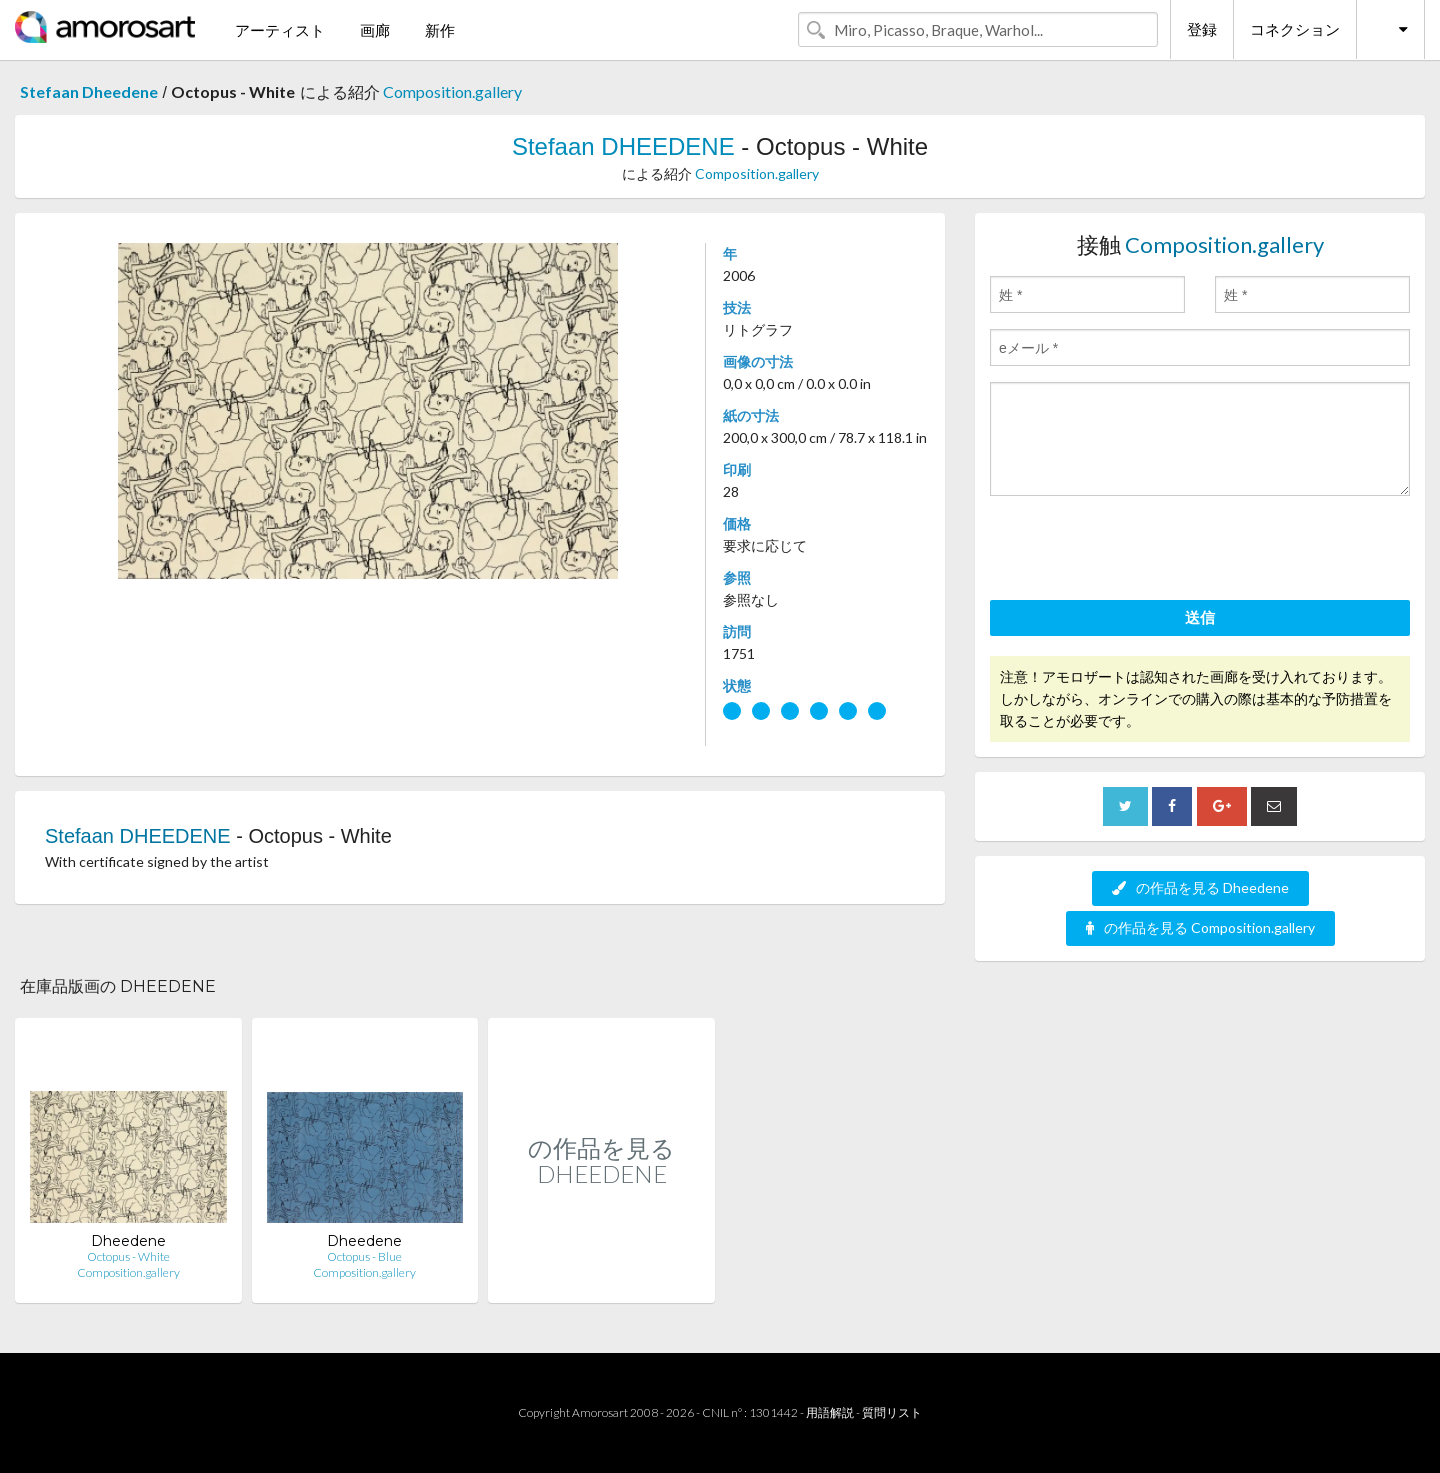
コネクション (1295, 29)
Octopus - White (128, 1256)
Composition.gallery (452, 91)
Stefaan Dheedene (89, 91)
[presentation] (1142, 551)
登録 (1202, 29)
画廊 (375, 30)
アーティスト (280, 30)
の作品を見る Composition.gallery (1200, 927)
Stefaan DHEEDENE (623, 146)
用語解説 (830, 1412)
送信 (1200, 617)
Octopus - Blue (364, 1256)
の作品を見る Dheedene (1200, 887)
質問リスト (892, 1412)
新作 (440, 30)
